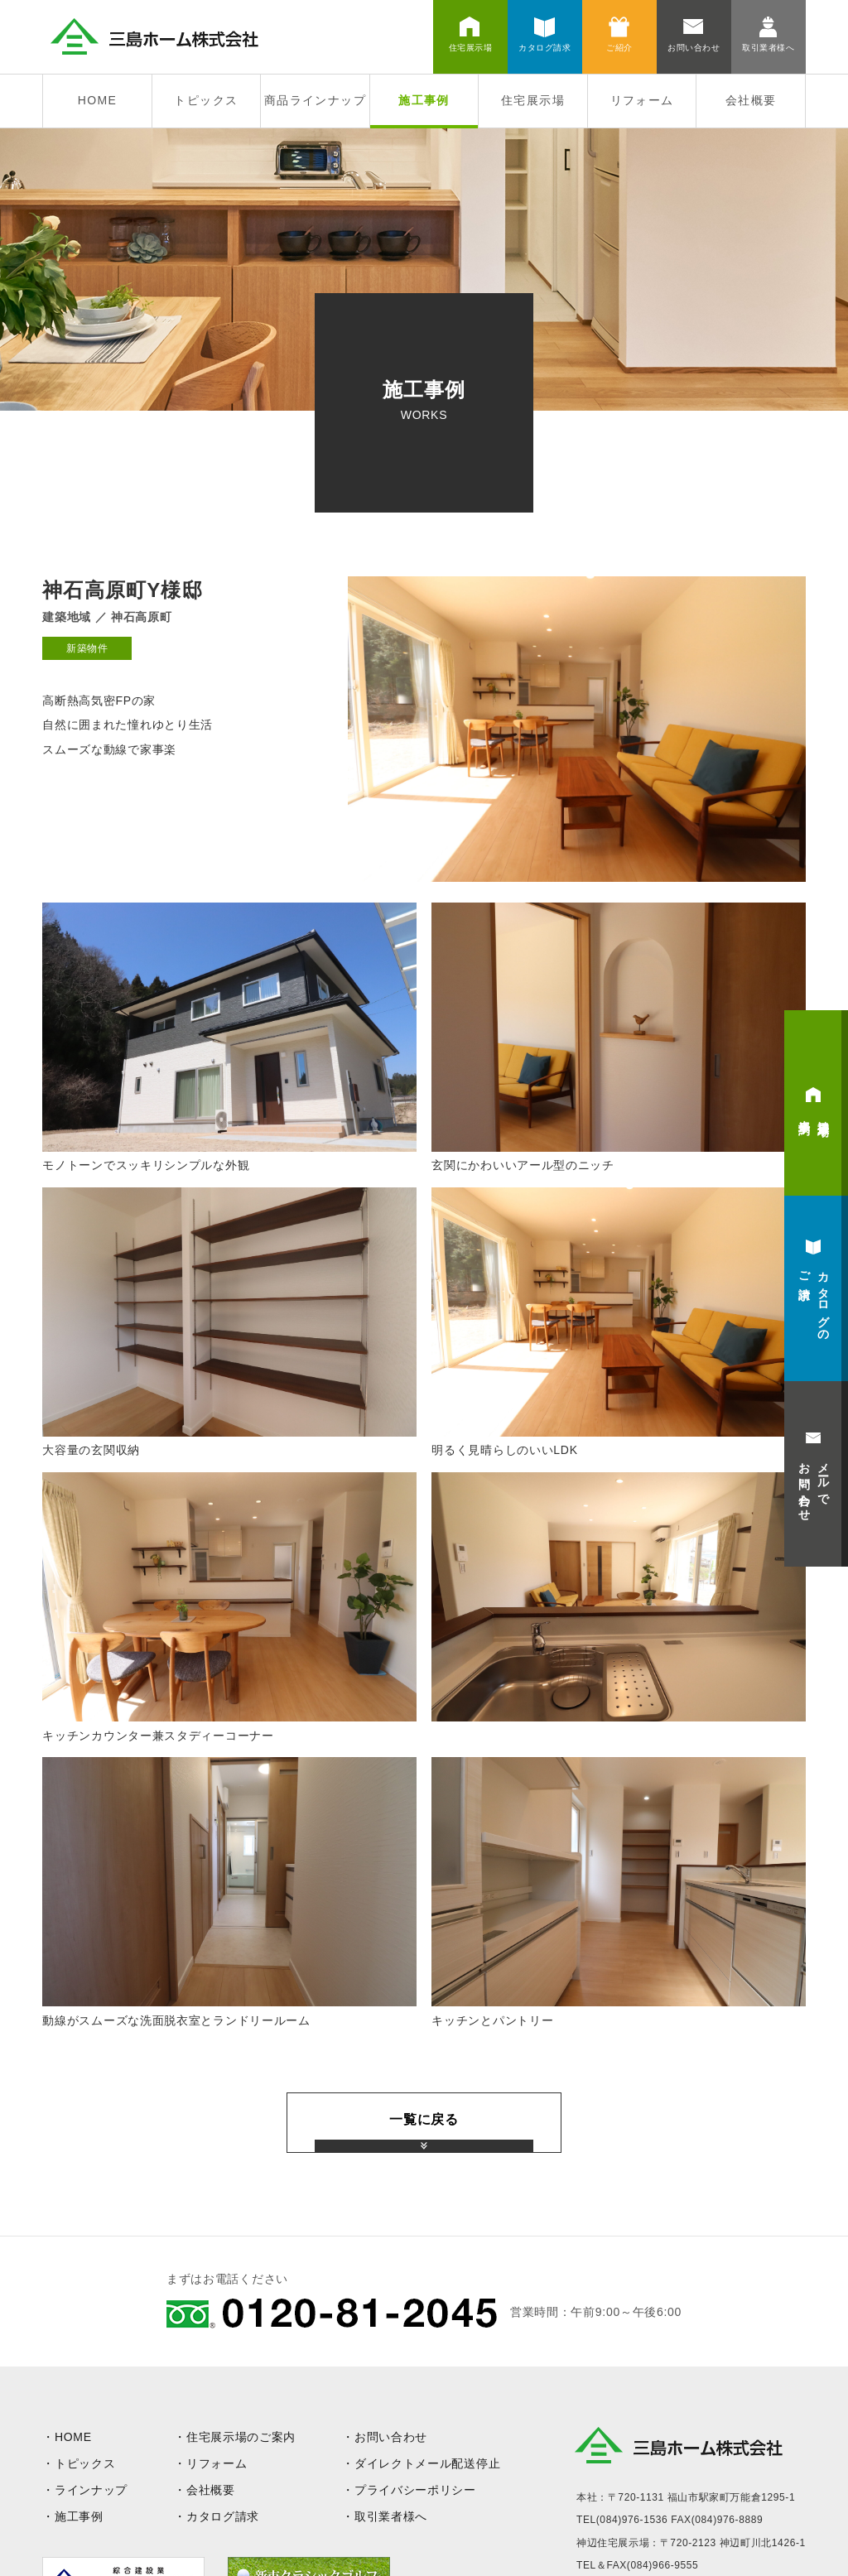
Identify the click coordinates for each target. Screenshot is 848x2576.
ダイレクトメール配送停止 (427, 2463)
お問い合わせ (390, 2437)
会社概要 (751, 100)
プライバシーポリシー (415, 2490)
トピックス (206, 100)
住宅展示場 (533, 100)
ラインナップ (91, 2490)
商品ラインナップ (315, 100)
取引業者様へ (390, 2516)
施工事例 (424, 100)
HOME (98, 100)
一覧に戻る (424, 2119)
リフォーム (642, 100)
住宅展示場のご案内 (241, 2437)
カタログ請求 (222, 2516)
